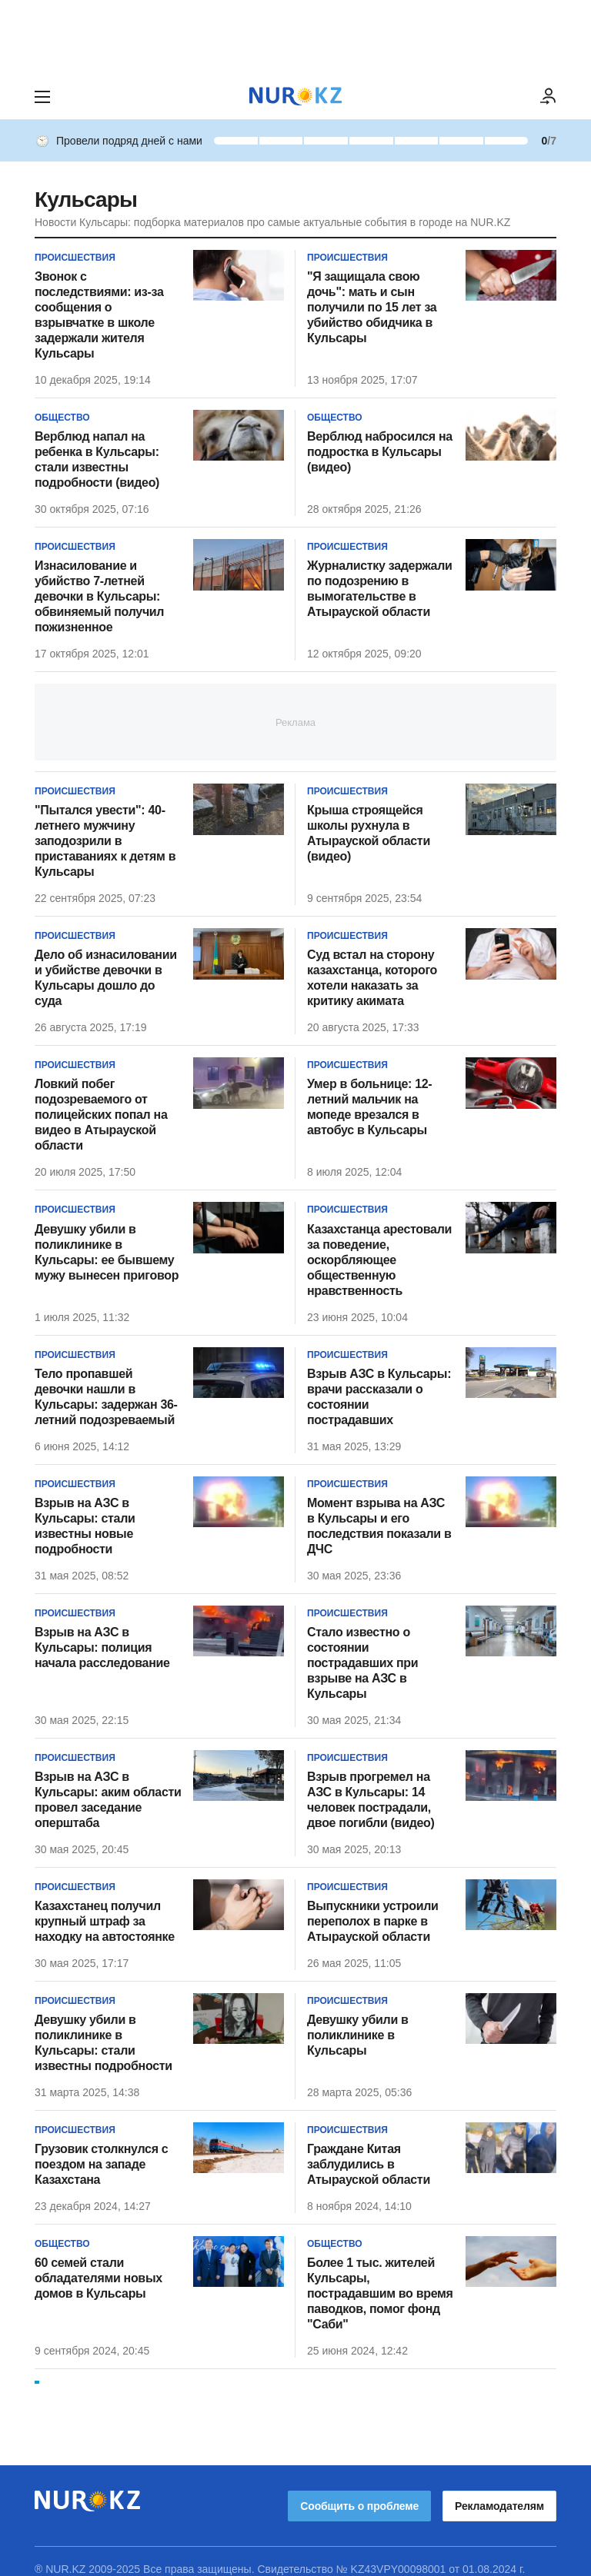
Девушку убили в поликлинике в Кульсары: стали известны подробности (103, 2042)
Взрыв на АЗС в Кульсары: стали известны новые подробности (85, 1526)
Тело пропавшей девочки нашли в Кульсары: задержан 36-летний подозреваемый (106, 1396)
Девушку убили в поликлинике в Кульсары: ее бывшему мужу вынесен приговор (107, 1252)
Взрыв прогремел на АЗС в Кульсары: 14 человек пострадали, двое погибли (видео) (371, 1799)
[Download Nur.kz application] (295, 37)
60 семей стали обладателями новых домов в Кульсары (98, 2278)
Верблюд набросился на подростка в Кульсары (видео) (379, 452)
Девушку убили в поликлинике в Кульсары (358, 2035)
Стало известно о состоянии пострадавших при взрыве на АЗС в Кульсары (362, 1663)
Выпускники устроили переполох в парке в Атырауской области (373, 1921)
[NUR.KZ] (295, 96)
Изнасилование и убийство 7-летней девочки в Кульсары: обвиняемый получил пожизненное (99, 596)
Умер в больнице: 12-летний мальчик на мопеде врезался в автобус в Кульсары (369, 1107)
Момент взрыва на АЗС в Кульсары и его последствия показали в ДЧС (379, 1526)
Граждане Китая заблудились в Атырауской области (368, 2164)
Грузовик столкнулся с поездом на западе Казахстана (101, 2164)
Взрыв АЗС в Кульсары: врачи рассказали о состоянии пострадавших (379, 1396)
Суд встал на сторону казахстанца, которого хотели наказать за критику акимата (372, 977)
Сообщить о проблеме (359, 2490)
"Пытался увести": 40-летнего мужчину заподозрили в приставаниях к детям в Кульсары (105, 841)
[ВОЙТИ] (548, 97)
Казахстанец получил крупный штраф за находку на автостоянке (105, 1921)
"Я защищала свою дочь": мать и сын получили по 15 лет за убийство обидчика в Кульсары (371, 307)
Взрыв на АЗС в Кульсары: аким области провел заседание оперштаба (108, 1799)
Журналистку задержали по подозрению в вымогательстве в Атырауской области (379, 588)
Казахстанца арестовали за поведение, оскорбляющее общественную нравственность (379, 1260)
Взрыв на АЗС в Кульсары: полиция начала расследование (102, 1647)
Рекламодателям (499, 2490)
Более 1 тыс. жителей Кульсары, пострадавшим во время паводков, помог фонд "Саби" (380, 2293)
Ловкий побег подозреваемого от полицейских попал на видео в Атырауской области (101, 1114)
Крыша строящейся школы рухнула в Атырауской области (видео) (368, 833)
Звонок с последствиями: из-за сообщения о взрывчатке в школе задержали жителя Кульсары (99, 315)
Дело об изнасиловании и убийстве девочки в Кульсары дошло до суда (106, 977)
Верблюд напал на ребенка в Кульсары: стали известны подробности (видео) (97, 459)
